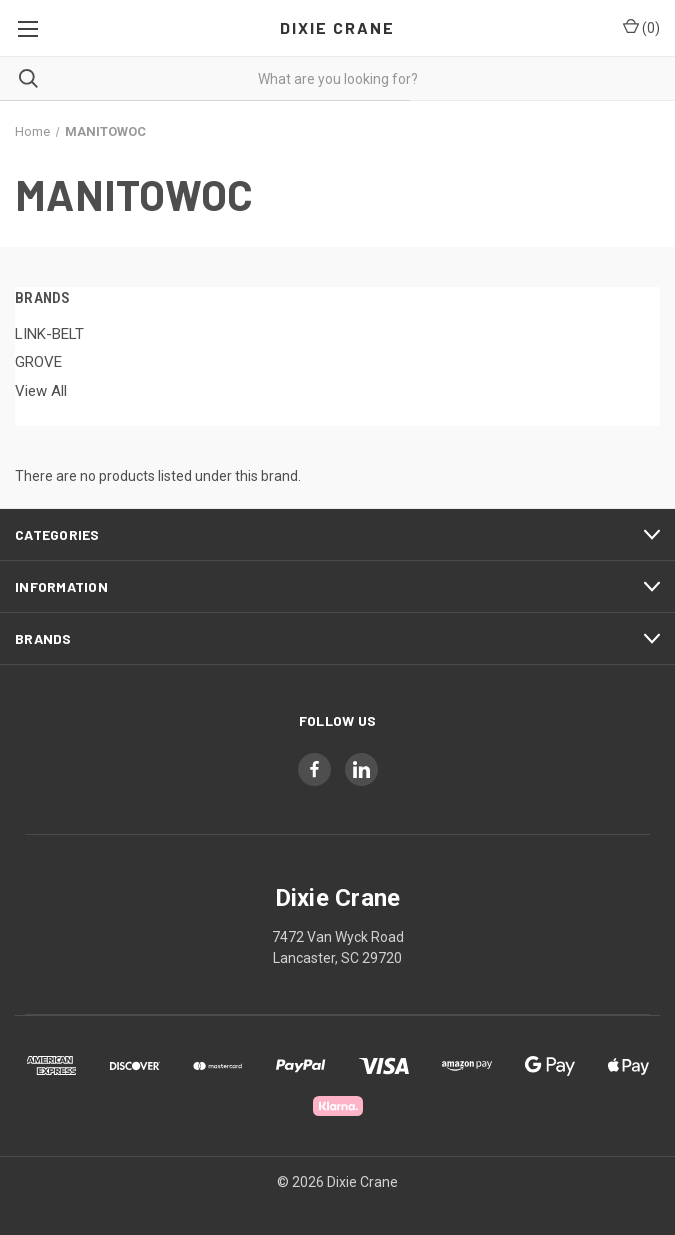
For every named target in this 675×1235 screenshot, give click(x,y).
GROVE (38, 362)
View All (41, 391)
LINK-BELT (49, 334)
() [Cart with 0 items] (641, 27)
